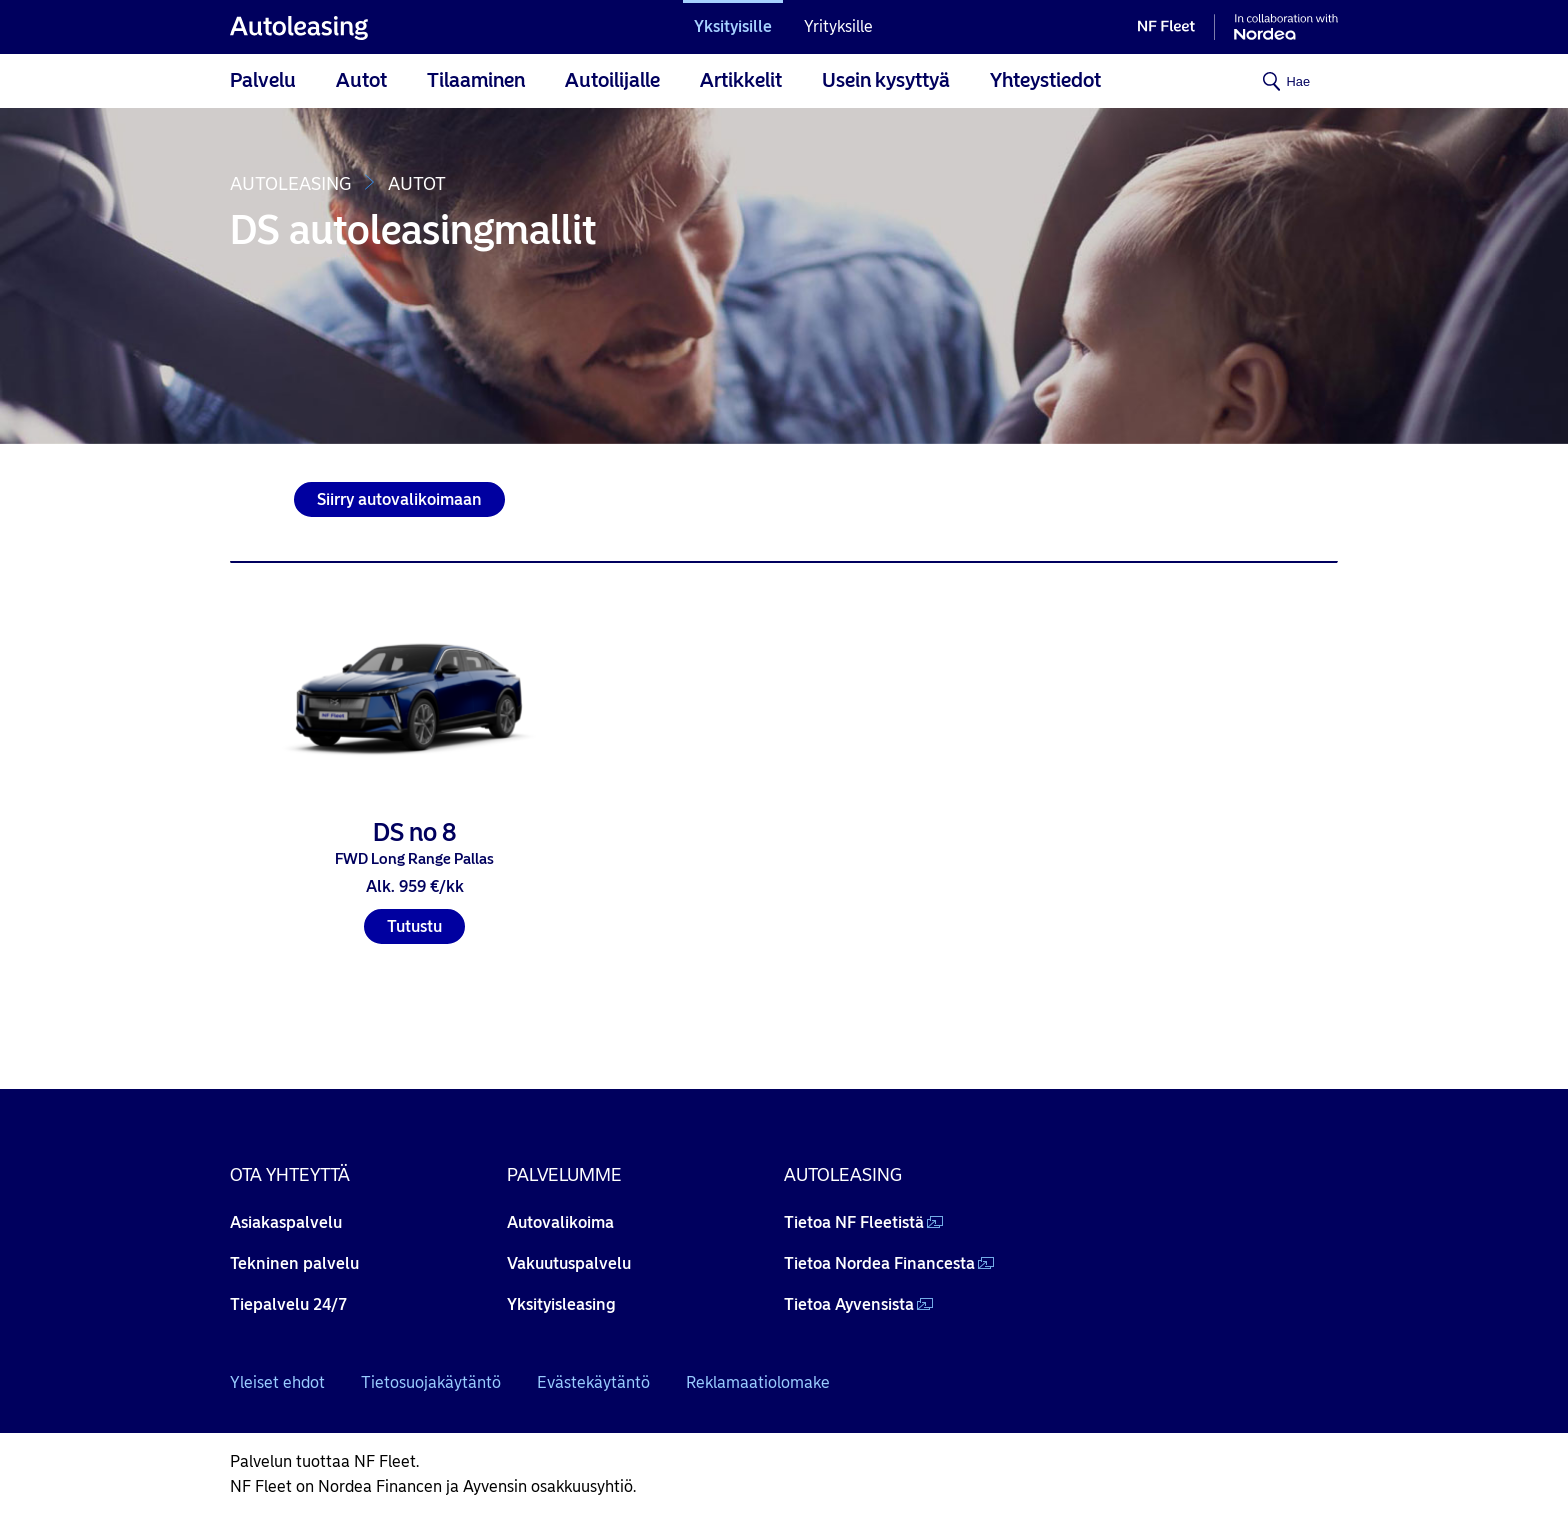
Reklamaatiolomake (758, 1382)
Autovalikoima (560, 1222)
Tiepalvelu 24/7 (288, 1304)
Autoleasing (290, 184)
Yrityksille (838, 26)
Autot (361, 80)
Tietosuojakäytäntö (431, 1382)
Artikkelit (741, 80)
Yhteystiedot (1045, 80)
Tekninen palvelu (294, 1263)
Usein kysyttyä (886, 80)
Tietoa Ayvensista (849, 1304)
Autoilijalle (612, 80)
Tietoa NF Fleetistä (854, 1222)
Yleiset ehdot (277, 1382)
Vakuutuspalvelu (569, 1263)
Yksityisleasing (561, 1304)
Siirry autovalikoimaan (399, 499)
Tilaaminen (476, 80)
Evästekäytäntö (593, 1382)
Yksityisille (733, 26)
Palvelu (263, 80)
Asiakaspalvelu (286, 1222)
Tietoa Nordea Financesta (879, 1263)
